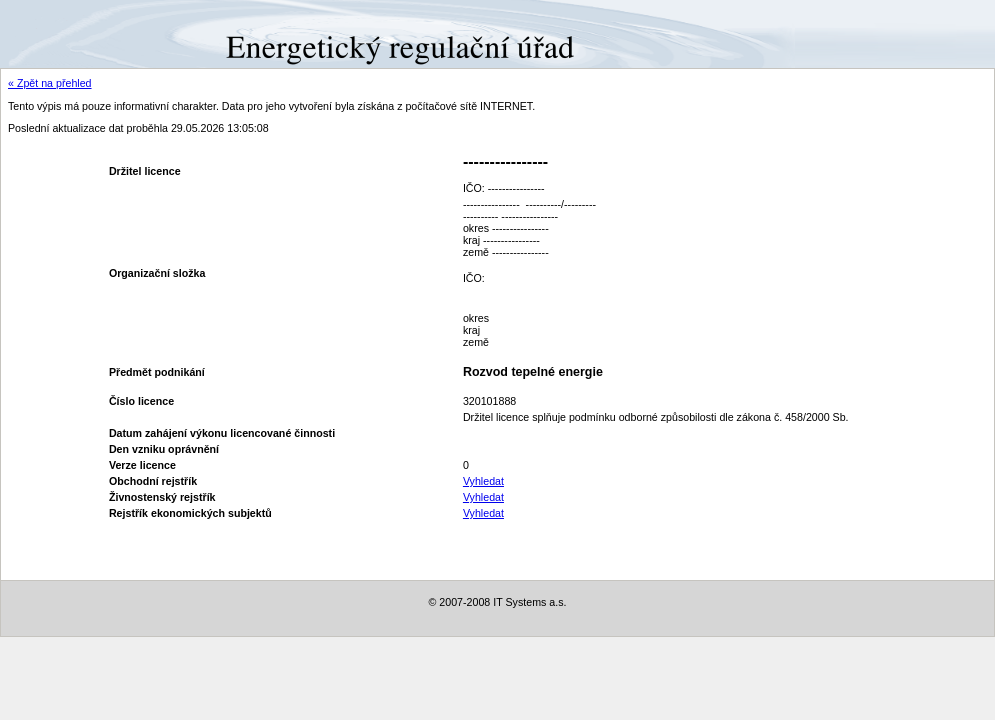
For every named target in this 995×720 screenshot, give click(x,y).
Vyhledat (483, 481)
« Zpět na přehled (50, 83)
